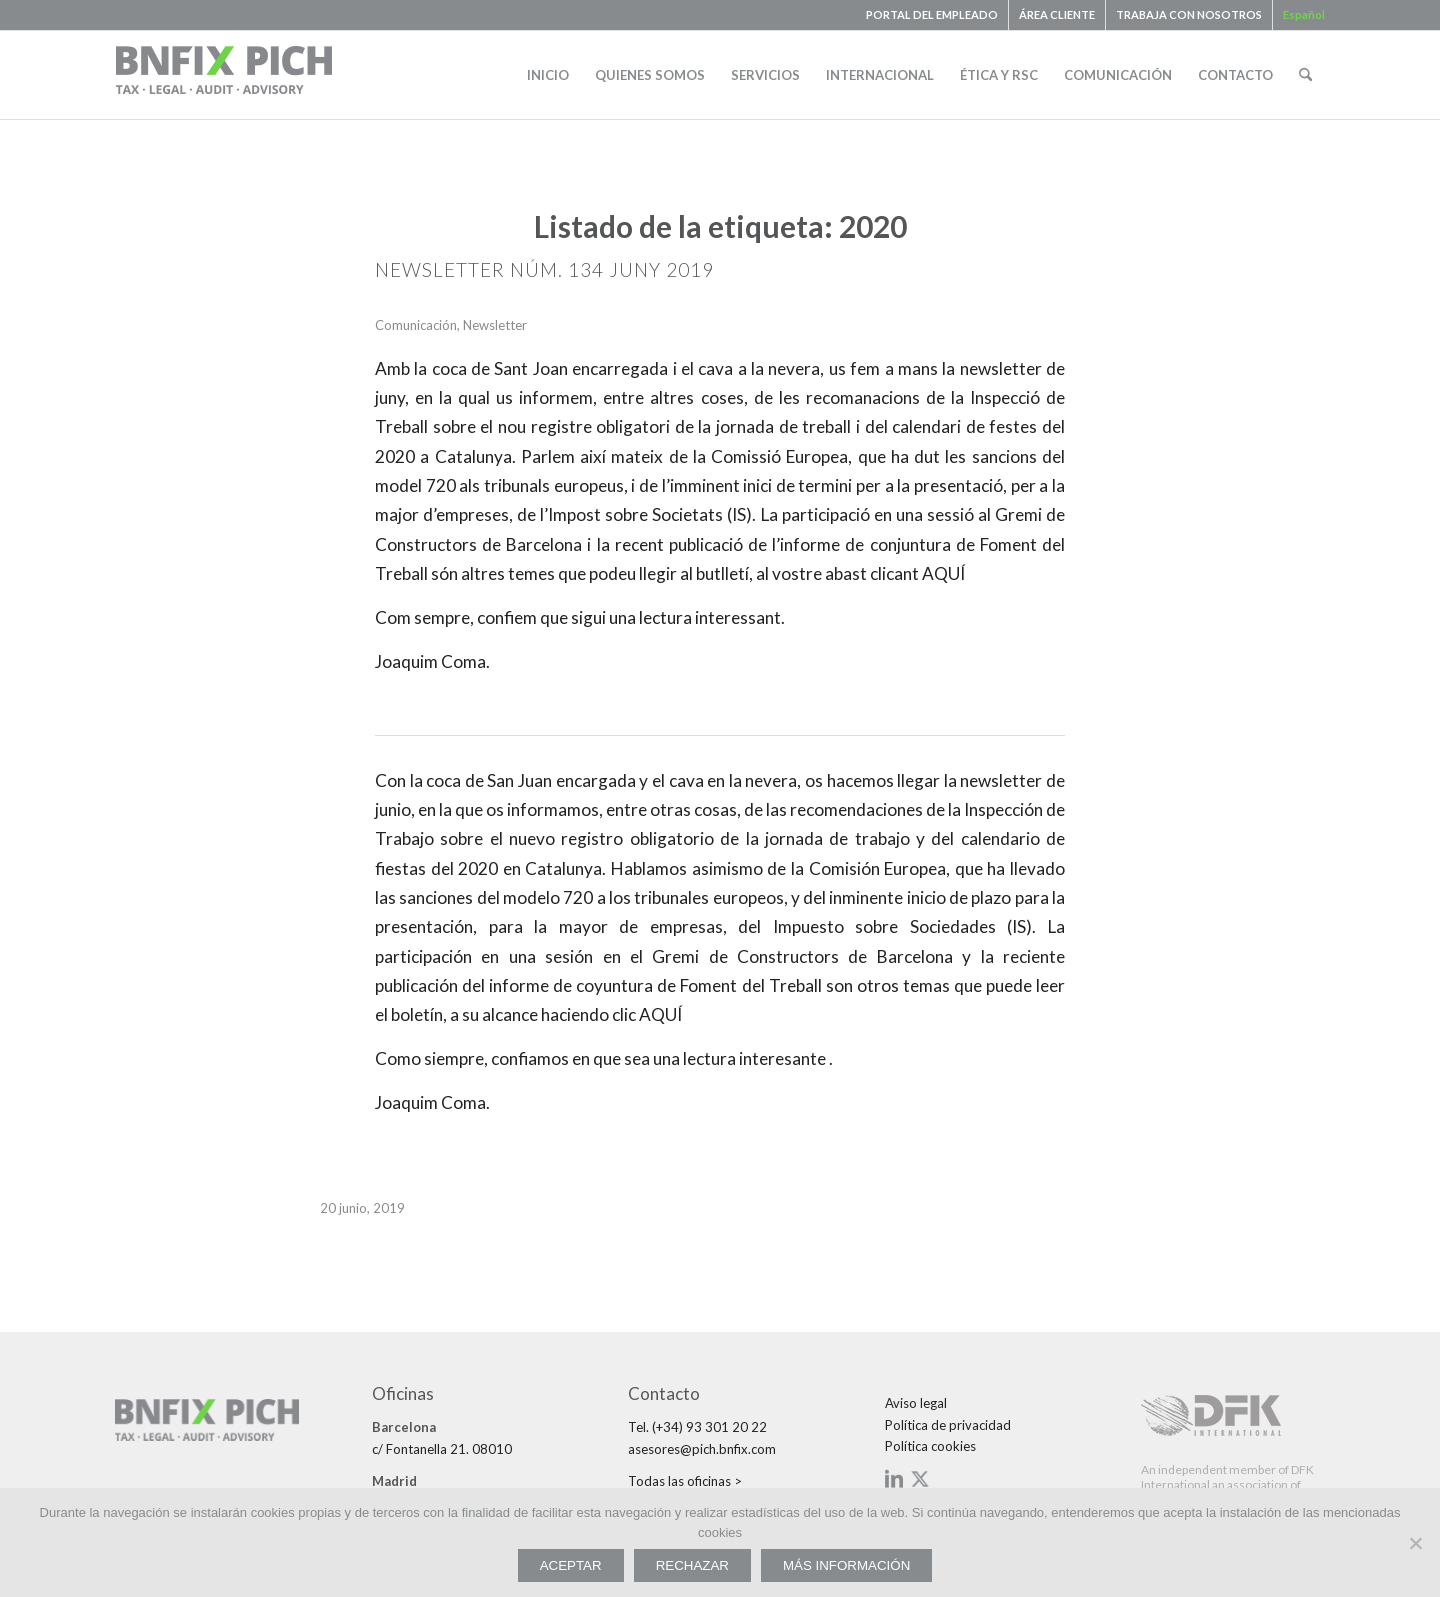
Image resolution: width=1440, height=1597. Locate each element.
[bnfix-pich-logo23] (225, 75)
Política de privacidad (948, 1425)
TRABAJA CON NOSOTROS (1189, 14)
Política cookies (930, 1446)
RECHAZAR (692, 1565)
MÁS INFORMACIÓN (846, 1565)
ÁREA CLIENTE (1057, 14)
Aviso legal (916, 1403)
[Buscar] (1305, 75)
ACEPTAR (571, 1565)
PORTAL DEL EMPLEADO (932, 14)
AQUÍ (942, 573)
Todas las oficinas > (685, 1481)
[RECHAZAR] (1415, 1543)
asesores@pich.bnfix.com (702, 1449)
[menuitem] (932, 15)
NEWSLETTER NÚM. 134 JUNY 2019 (544, 269)
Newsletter (495, 325)
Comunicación (416, 325)
